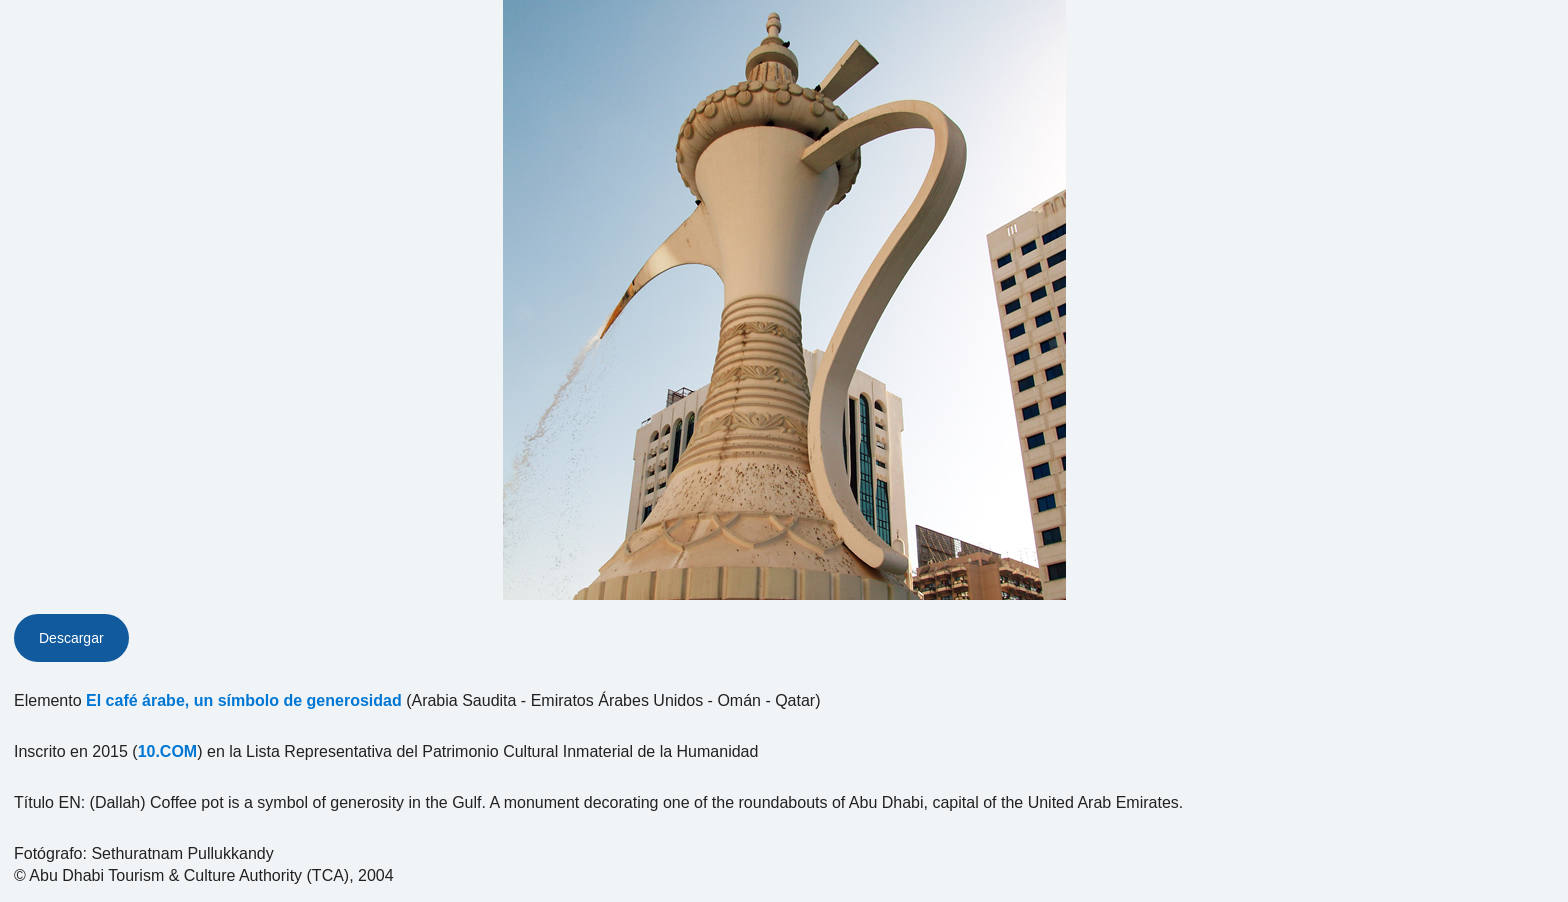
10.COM (168, 751)
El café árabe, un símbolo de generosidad (244, 700)
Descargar (71, 638)
